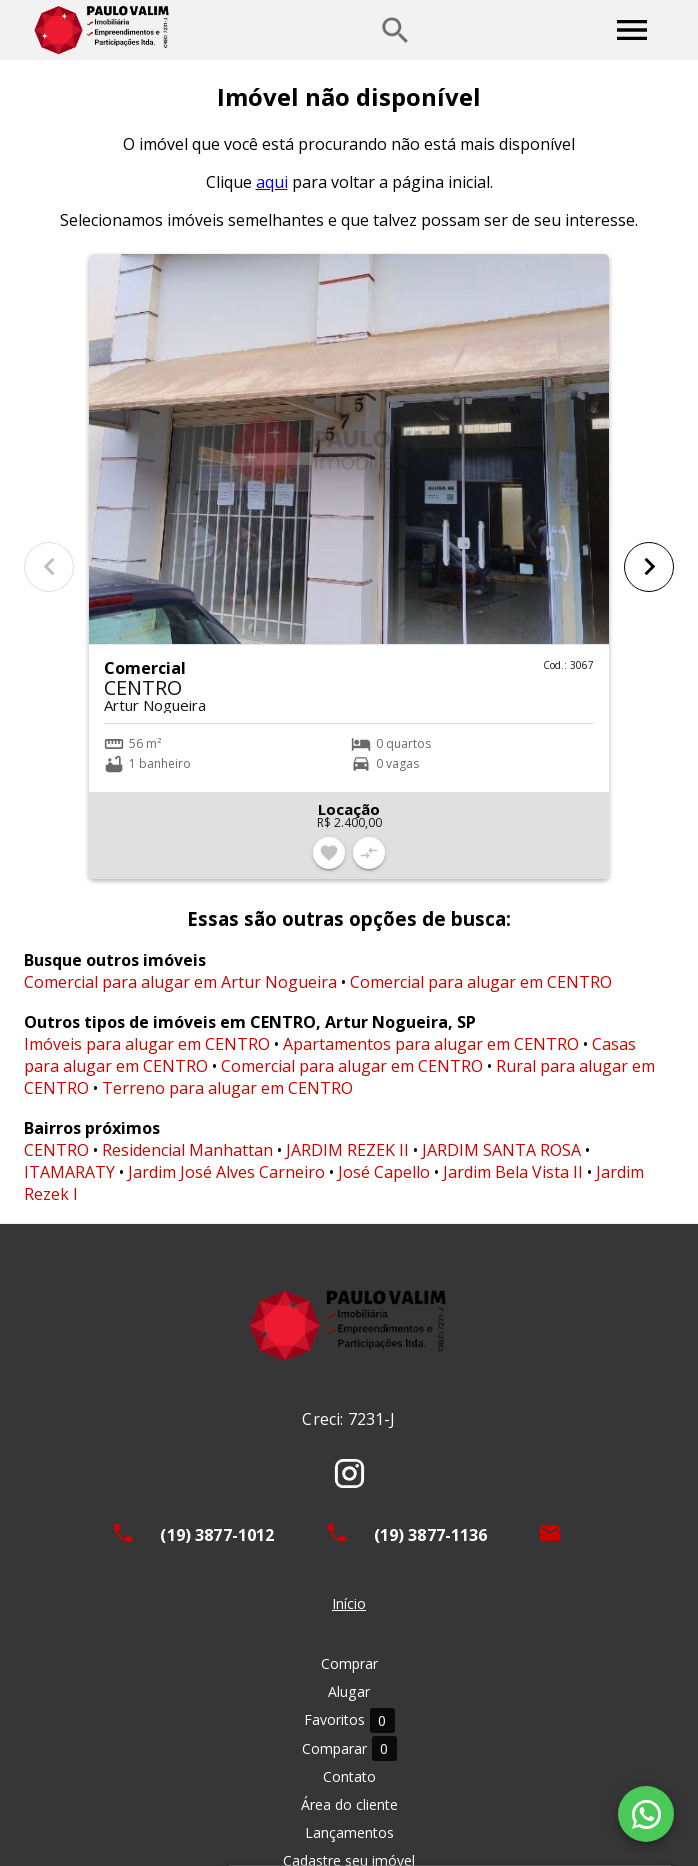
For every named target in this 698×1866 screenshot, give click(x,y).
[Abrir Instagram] (349, 1473)
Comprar (349, 1663)
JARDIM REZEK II (347, 1150)
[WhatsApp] (646, 1814)
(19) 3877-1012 (217, 1535)
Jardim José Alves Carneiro (226, 1172)
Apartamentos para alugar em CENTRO (431, 1044)
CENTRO (56, 1150)
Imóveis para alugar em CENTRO (147, 1044)
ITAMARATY (69, 1172)
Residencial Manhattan (187, 1150)
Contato (349, 1776)
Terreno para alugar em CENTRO (227, 1088)
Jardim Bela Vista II (513, 1172)
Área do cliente (349, 1804)
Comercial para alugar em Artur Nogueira (180, 982)
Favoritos (349, 1720)
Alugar (349, 1691)
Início (349, 1603)
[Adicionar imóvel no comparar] (369, 853)
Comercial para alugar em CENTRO (481, 982)
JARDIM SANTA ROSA (501, 1150)
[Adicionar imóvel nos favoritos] (329, 853)
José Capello (384, 1172)
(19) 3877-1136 (431, 1535)
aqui (272, 182)
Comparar (349, 1748)
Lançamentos (349, 1832)
